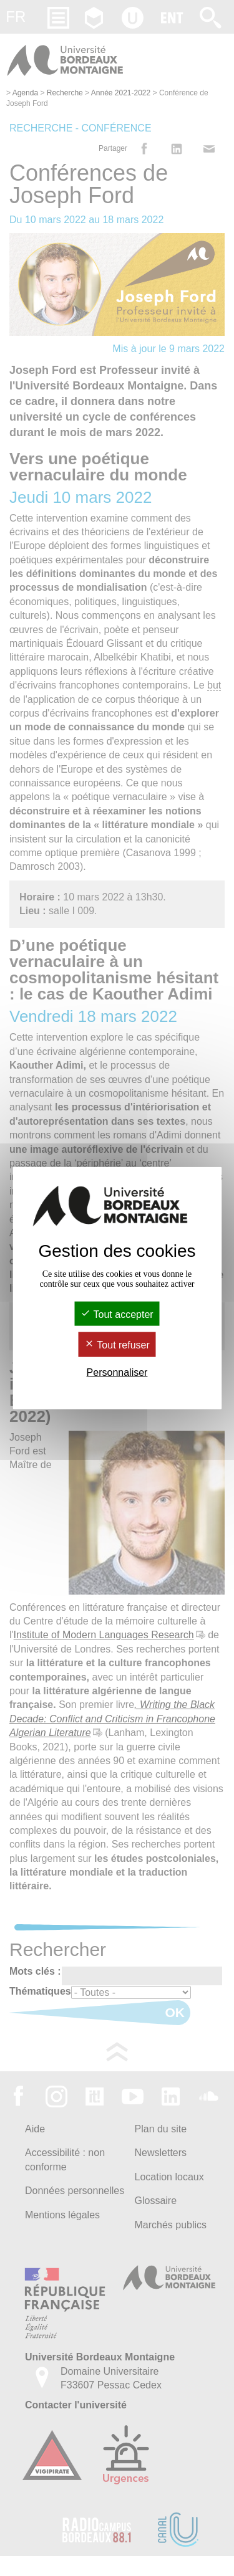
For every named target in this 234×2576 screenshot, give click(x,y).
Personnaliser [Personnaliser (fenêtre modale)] (117, 1372)
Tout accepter (116, 1314)
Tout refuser (117, 1345)
